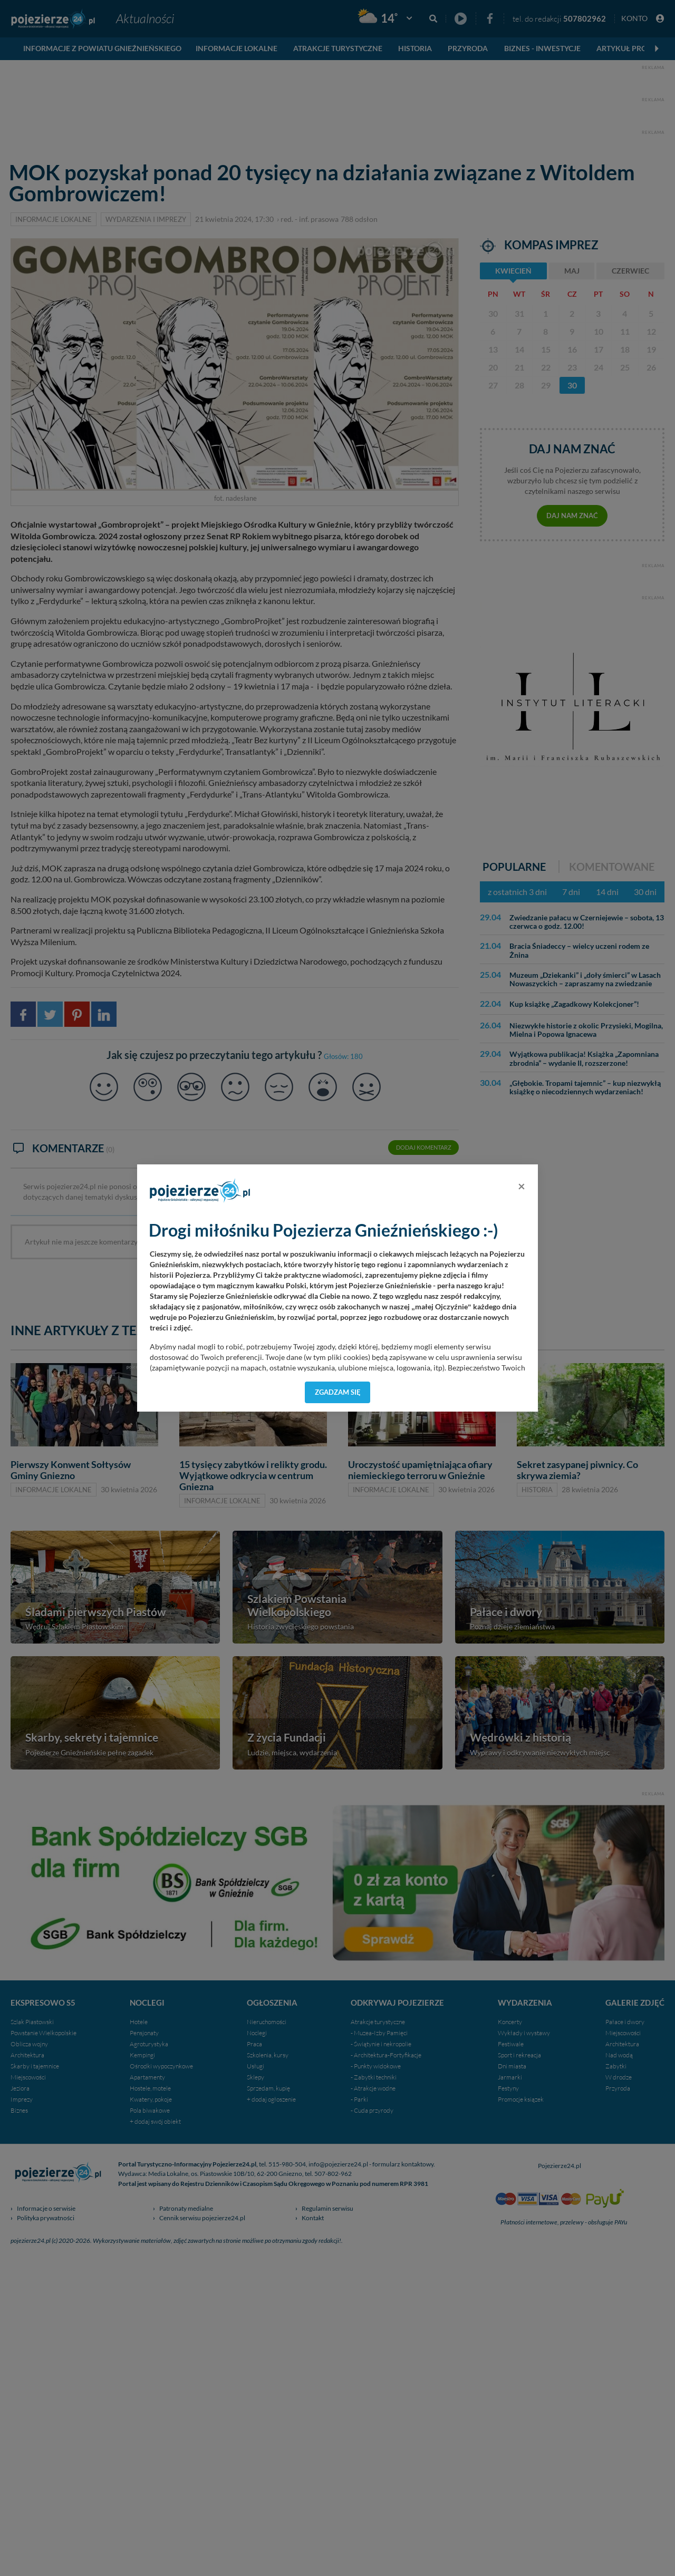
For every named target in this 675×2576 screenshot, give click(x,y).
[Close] (521, 1186)
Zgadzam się (338, 1392)
